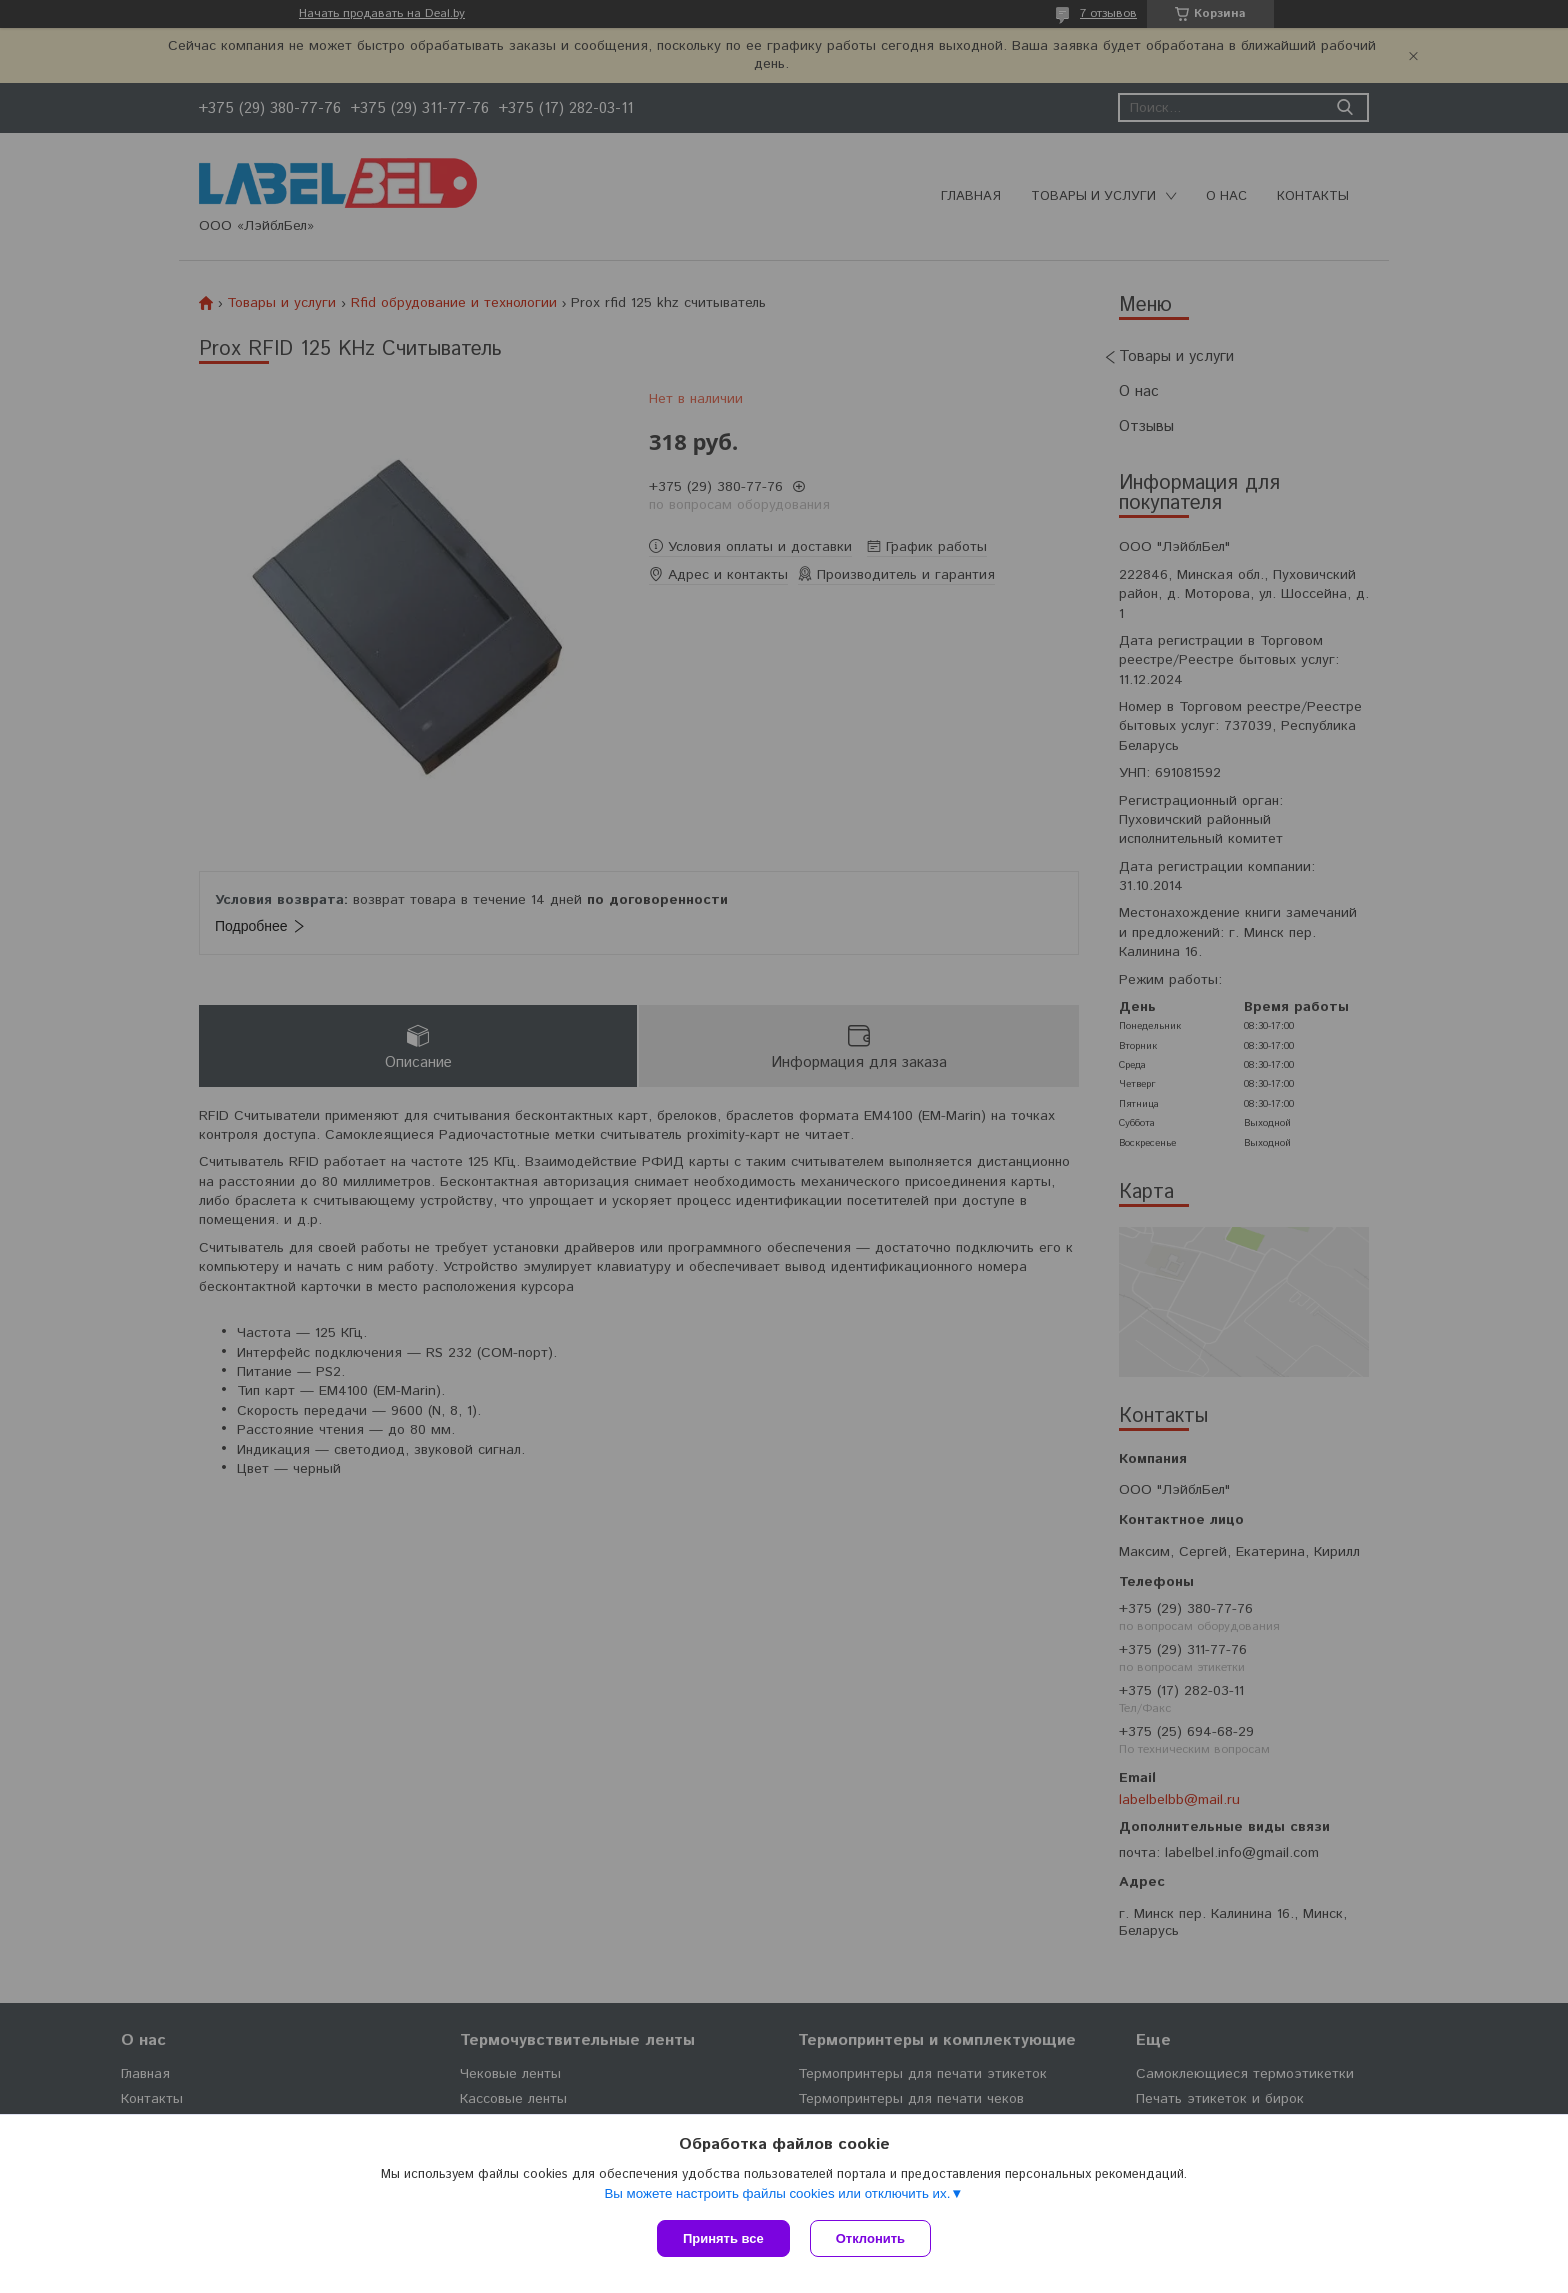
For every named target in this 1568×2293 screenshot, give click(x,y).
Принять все (723, 2238)
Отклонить (870, 2238)
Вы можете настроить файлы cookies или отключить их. (777, 2193)
